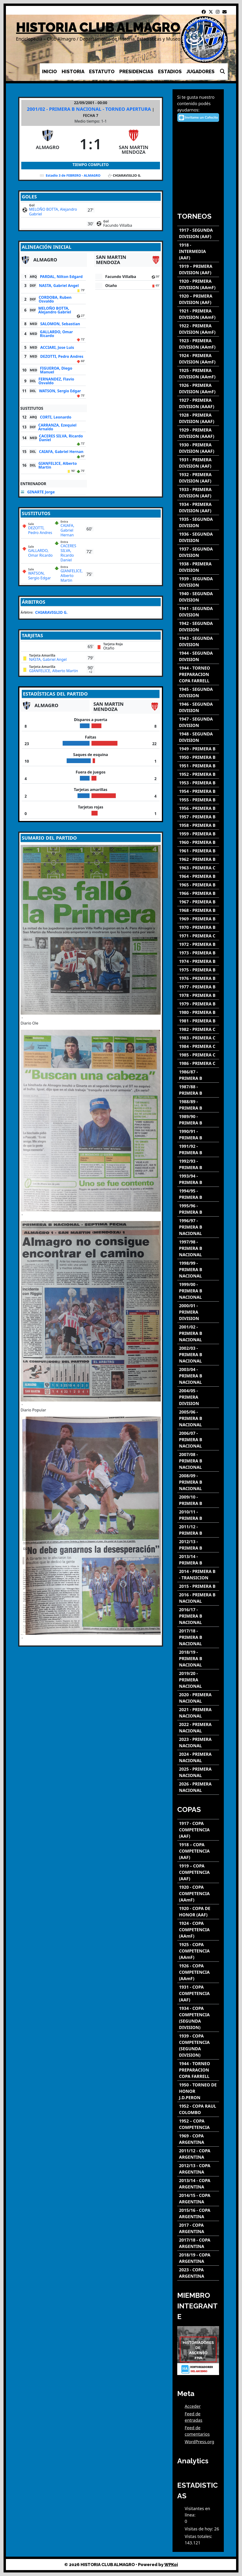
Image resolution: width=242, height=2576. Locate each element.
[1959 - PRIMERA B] (198, 834)
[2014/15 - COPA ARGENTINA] (198, 2198)
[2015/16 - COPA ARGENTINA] (198, 2213)
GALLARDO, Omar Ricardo (56, 333)
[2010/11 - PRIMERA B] (198, 1515)
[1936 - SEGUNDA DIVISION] (198, 537)
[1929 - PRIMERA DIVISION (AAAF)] (198, 433)
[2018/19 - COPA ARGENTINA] (198, 2258)
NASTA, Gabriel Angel (59, 285)
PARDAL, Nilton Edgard (61, 276)
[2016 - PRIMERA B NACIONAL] (198, 1598)
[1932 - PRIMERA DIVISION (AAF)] (198, 477)
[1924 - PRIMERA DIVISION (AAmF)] (198, 358)
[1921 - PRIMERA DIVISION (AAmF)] (198, 314)
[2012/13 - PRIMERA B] (198, 1545)
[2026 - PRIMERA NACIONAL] (198, 1787)
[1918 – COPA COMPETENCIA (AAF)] (198, 1851)
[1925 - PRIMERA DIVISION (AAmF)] (198, 373)
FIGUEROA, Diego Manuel (56, 370)
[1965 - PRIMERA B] (198, 885)
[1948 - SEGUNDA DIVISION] (198, 737)
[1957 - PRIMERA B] (198, 817)
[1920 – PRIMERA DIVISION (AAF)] (198, 299)
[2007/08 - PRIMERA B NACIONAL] (198, 1460)
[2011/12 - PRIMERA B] (198, 1530)
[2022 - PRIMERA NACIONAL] (198, 1727)
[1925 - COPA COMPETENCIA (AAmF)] (198, 1950)
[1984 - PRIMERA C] (198, 1046)
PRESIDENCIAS (136, 71)
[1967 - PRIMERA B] (198, 902)
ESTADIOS (170, 71)
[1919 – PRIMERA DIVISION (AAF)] (198, 269)
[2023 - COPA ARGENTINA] (198, 2273)
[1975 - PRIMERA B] (198, 970)
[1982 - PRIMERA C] (198, 1029)
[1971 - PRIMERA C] (198, 936)
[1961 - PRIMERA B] (198, 851)
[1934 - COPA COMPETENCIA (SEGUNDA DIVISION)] (198, 2018)
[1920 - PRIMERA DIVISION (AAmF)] (198, 284)
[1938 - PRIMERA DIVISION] (198, 567)
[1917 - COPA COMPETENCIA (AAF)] (198, 1829)
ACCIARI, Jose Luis (57, 347)
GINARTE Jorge (41, 492)
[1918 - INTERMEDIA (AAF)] (198, 251)
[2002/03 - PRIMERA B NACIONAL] (198, 1354)
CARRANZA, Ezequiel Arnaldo (57, 427)
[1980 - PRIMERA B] (198, 1012)
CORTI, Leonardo (55, 417)
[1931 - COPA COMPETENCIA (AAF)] (198, 1993)
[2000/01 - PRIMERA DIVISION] (198, 1312)
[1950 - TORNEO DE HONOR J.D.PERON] (198, 2091)
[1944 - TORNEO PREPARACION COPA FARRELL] (198, 674)
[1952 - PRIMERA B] (198, 774)
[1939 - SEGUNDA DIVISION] (198, 582)
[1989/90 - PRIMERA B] (198, 1119)
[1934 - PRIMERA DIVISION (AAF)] (198, 507)
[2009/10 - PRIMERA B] (198, 1500)
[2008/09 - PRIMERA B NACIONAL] (198, 1482)
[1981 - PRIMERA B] (198, 1021)
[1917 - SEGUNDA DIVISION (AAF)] (198, 233)
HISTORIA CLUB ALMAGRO (98, 27)
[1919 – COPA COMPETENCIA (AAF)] (198, 1872)
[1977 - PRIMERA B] (198, 987)
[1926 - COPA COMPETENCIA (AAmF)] (198, 1972)
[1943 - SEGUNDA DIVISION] (198, 641)
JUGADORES (200, 71)
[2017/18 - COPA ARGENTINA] (198, 2243)
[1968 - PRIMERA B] (198, 910)
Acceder (193, 2406)
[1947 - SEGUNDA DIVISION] (198, 722)
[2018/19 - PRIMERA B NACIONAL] (198, 1658)
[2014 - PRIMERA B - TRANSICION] (198, 1574)
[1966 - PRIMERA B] (198, 893)
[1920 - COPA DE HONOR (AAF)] (198, 1911)
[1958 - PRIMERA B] (198, 825)
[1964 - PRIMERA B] (198, 876)
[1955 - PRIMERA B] (198, 800)
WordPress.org (199, 2441)
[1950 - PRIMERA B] (198, 757)
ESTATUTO (102, 71)
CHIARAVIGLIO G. (51, 612)
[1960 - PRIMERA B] (198, 842)
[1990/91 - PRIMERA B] (198, 1134)
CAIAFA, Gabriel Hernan (61, 451)
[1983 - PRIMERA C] (198, 1038)
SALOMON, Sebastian (60, 323)
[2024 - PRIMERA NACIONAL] (198, 1757)
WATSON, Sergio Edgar (60, 390)
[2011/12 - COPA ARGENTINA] (198, 2154)
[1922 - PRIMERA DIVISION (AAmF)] (198, 329)
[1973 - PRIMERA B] (198, 953)
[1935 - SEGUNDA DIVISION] (198, 522)
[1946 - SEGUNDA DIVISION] (198, 707)
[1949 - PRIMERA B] (198, 749)
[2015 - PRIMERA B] (198, 1586)
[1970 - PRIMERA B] (198, 927)
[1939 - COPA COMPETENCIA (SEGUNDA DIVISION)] (198, 2045)
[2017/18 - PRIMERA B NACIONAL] (198, 1637)
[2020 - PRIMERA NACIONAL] (198, 1698)
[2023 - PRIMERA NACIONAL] (198, 1742)
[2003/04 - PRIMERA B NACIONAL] (198, 1375)
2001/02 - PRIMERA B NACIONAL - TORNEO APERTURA (89, 109)
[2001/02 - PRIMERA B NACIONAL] (198, 1333)
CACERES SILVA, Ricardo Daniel (61, 437)
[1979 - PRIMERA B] (198, 1004)
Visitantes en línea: (197, 2512)
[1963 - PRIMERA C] (198, 868)
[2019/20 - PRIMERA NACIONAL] (198, 1679)
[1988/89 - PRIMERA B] (198, 1105)
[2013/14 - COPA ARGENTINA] (198, 2183)
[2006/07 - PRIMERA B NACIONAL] (198, 1439)
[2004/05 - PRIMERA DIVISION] (198, 1397)
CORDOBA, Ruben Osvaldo (55, 299)
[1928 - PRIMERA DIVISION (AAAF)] (198, 418)
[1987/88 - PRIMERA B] (198, 1090)
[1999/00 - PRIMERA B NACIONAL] (198, 1290)
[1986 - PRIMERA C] (198, 1063)
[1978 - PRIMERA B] (198, 995)
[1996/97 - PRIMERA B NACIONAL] (198, 1227)
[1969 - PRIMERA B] (198, 919)
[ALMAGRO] (47, 143)
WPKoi (171, 2564)
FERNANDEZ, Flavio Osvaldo (56, 380)
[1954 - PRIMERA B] (198, 791)
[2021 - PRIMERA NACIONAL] (198, 1712)
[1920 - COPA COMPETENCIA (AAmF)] (198, 1893)
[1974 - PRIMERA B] (198, 961)
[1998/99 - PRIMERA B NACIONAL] (198, 1269)
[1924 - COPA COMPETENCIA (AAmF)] (198, 1929)
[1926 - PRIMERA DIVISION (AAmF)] (198, 388)
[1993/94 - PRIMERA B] (198, 1179)
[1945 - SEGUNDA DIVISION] (198, 692)
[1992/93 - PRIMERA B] (198, 1164)
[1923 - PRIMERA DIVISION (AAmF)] (198, 344)
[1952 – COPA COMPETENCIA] (198, 2124)
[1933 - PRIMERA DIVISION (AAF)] (198, 492)
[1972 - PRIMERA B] (198, 944)
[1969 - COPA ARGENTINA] (198, 2139)
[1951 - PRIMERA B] (198, 766)
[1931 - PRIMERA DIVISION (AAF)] (198, 463)
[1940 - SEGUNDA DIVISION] (198, 597)
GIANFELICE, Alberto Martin (58, 465)
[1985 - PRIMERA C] (198, 1055)
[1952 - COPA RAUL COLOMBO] (198, 2109)
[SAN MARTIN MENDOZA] (133, 143)
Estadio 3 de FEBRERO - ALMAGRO (73, 175)
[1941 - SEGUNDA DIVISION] (198, 611)
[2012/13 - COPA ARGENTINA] (198, 2169)
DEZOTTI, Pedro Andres (61, 356)
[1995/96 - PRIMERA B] (198, 1209)
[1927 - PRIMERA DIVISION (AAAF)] (198, 403)
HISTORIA (73, 71)
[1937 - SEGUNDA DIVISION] (198, 552)
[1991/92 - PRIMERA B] (198, 1149)
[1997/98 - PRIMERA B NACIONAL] (198, 1248)
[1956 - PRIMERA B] (198, 808)
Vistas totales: (199, 2536)
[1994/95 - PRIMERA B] (198, 1194)
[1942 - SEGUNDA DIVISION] (198, 626)
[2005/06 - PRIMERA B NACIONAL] (198, 1418)
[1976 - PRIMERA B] (198, 978)
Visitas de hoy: (199, 2529)
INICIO (49, 71)
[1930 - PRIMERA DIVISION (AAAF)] (198, 448)
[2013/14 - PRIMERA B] (198, 1559)
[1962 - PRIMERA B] (198, 859)
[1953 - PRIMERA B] (198, 783)
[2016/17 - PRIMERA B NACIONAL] (198, 1616)
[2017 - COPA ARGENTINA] (198, 2228)
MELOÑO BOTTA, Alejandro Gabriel (53, 212)
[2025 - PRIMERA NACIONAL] (198, 1772)
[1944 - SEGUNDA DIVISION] (198, 656)
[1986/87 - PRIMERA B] (198, 1075)
